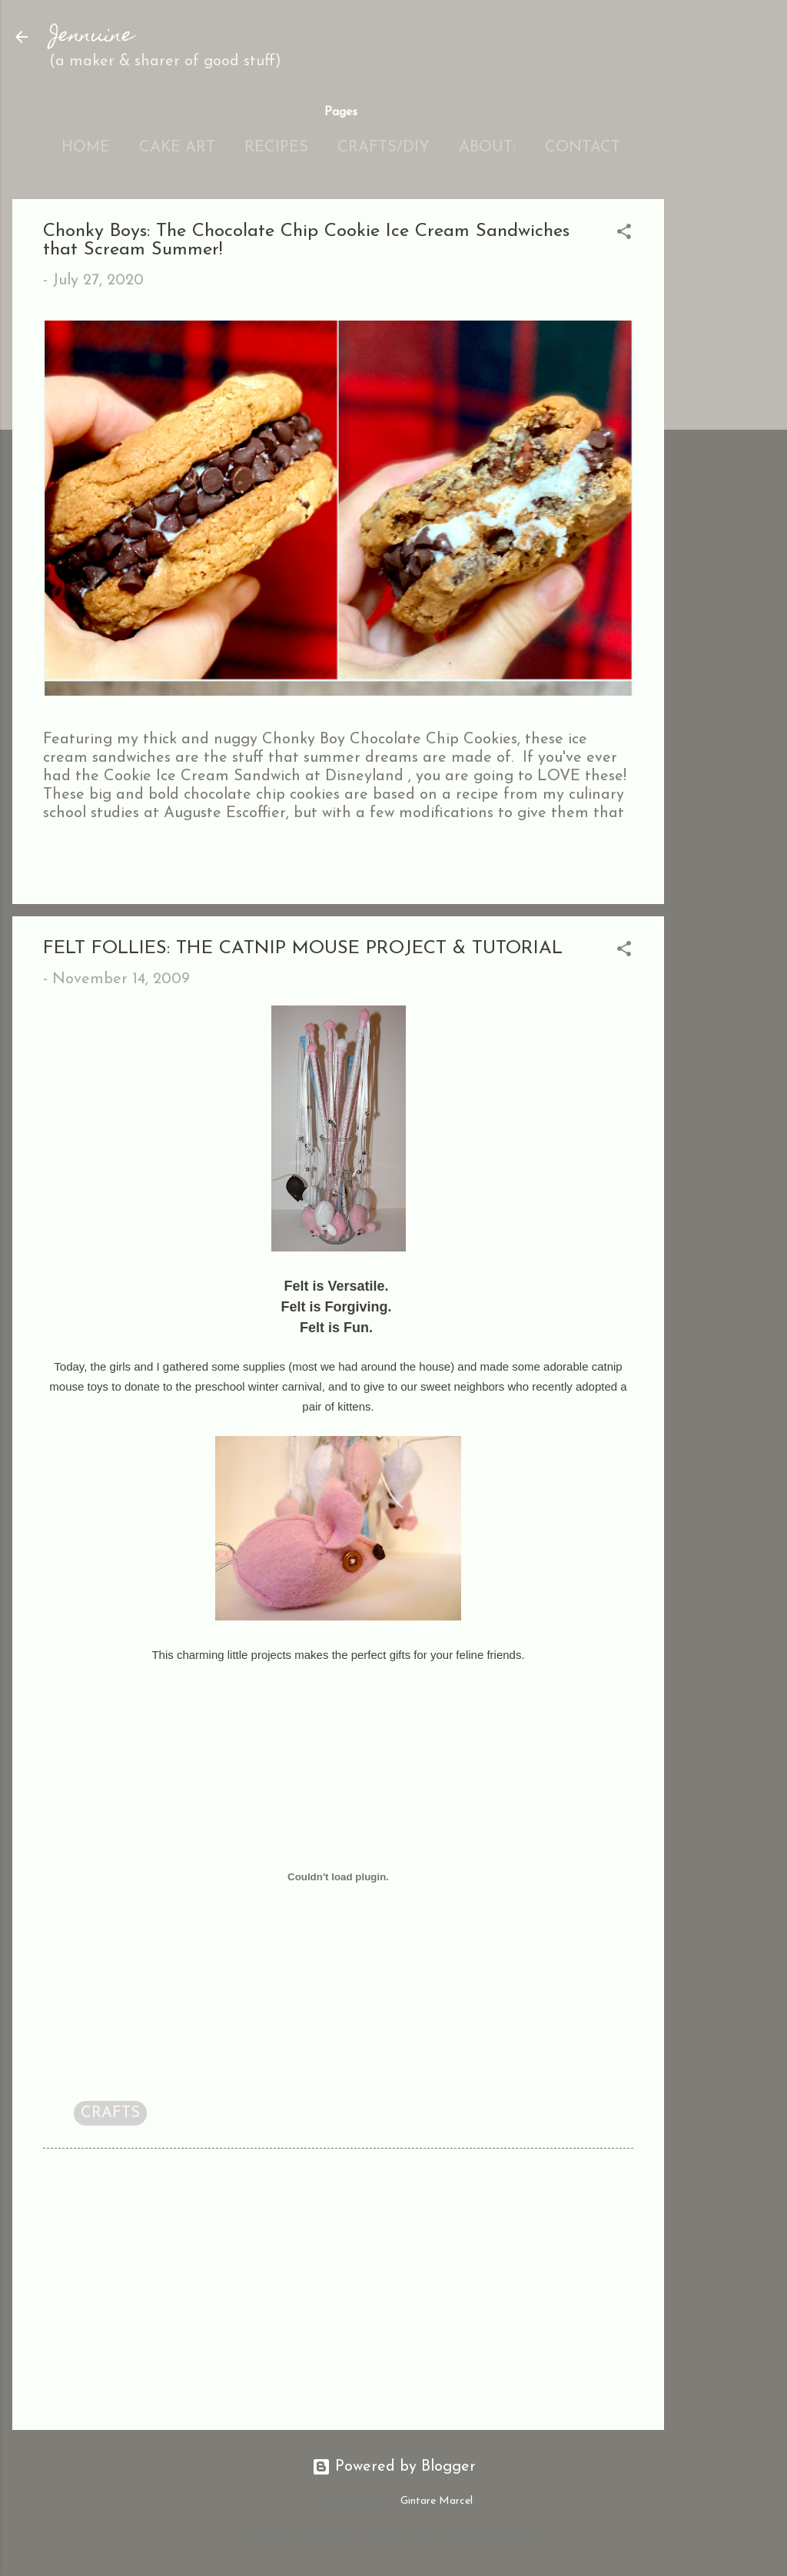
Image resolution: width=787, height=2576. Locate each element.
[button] (624, 234)
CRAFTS (110, 2113)
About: (487, 147)
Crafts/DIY (383, 147)
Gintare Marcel (436, 2501)
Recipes (276, 147)
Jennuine (91, 36)
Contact (582, 147)
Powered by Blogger (394, 2467)
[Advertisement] (725, 429)
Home (85, 147)
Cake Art (177, 147)
